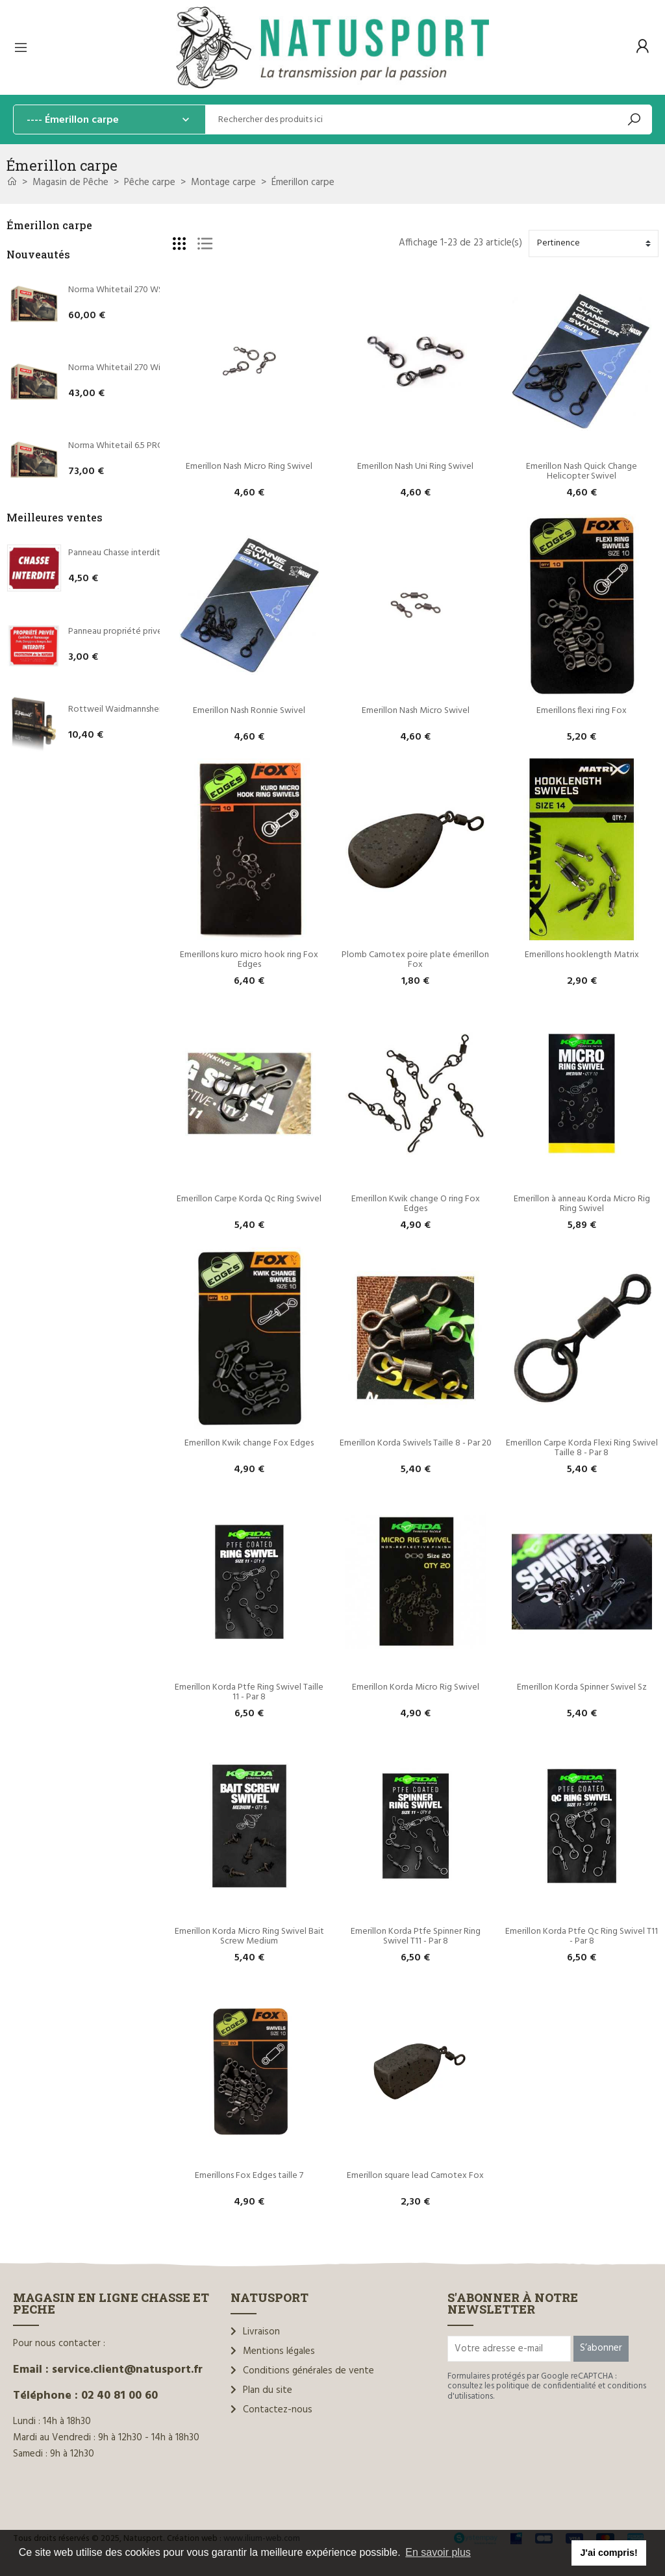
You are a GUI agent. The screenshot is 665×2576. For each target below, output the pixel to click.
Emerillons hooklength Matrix (582, 954)
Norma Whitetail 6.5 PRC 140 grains (135, 445)
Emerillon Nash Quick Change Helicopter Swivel (582, 471)
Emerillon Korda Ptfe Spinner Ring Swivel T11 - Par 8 (417, 1936)
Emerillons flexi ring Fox (581, 710)
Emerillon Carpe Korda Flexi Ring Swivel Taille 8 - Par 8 (583, 1448)
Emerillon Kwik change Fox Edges (249, 1443)
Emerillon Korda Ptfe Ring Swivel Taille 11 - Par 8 (250, 1692)
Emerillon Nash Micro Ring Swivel (249, 466)
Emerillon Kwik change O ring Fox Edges (416, 1204)
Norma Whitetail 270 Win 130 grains (136, 367)
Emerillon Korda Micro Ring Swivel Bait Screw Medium (250, 1936)
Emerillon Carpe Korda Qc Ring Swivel (249, 1199)
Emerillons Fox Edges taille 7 (249, 2175)
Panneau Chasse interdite (117, 552)
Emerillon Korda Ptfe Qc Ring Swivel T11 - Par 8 (582, 1936)
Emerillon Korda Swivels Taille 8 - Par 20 (416, 1443)
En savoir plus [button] (438, 2552)
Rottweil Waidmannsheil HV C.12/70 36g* (147, 709)
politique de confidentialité (546, 2386)
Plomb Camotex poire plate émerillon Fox (416, 959)
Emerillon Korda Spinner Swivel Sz (582, 1687)
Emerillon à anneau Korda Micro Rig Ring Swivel (583, 1204)
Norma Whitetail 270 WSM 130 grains (139, 289)
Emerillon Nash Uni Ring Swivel (415, 466)
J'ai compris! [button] (608, 2552)
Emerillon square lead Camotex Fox (415, 2175)
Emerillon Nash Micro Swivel (416, 710)
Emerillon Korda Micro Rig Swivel (415, 1687)
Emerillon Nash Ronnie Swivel (249, 710)
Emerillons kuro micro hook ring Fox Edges (250, 959)
